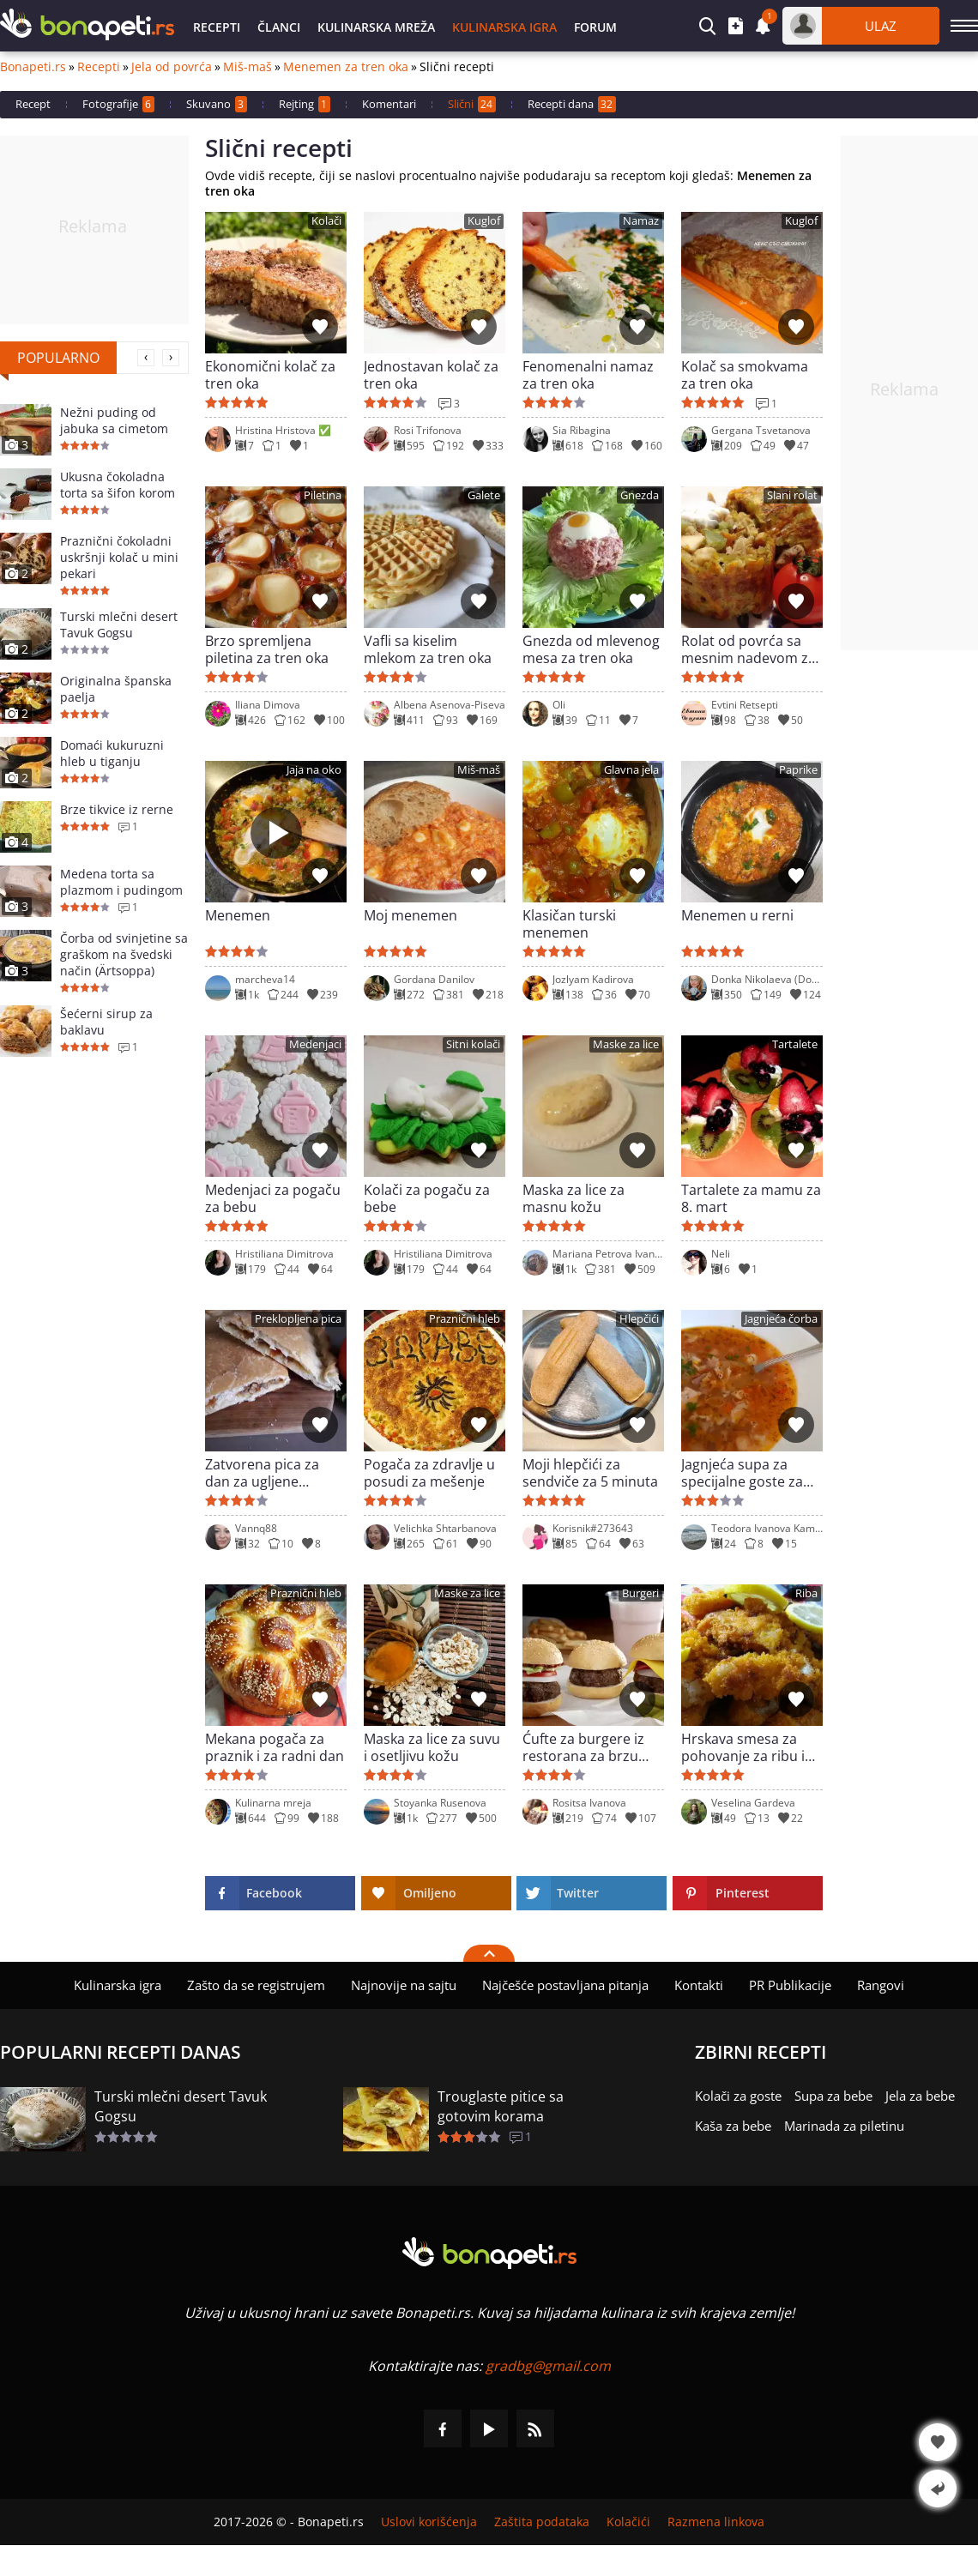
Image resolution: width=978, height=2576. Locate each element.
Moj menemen (410, 916)
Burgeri (640, 1593)
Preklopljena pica (298, 1319)
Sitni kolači (473, 1044)
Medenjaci (315, 1044)
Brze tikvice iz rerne (116, 809)
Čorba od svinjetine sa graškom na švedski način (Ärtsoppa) (124, 954)
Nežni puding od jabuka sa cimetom (114, 420)
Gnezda (639, 495)
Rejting (304, 104)
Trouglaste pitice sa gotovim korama (501, 2106)
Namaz (641, 221)
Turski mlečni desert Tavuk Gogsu (119, 624)
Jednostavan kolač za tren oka (431, 375)
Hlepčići (639, 1319)
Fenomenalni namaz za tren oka (588, 375)
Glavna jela (631, 770)
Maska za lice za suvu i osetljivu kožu (432, 1747)
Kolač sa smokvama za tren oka (744, 375)
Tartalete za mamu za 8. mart (751, 1198)
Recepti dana (572, 104)
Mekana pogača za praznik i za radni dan (274, 1747)
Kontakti (698, 1985)
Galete (484, 495)
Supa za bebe (833, 2095)
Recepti (216, 27)
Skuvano (216, 104)
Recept (33, 104)
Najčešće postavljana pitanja (565, 1985)
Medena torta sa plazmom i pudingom (121, 882)
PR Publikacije (790, 1985)
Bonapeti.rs (33, 67)
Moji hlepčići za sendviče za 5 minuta (590, 1473)
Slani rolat (792, 495)
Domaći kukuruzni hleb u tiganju (112, 753)
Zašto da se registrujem (256, 1985)
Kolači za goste (738, 2095)
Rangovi (880, 1985)
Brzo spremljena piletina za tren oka (267, 649)
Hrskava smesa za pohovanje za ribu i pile (743, 1747)
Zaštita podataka (541, 2522)
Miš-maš (247, 67)
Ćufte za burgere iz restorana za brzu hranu (583, 1747)
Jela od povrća (171, 67)
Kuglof (484, 221)
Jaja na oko (314, 770)
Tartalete (795, 1044)
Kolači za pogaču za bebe (427, 1198)
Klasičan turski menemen (569, 924)
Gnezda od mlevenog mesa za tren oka (591, 649)
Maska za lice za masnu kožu (573, 1198)
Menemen (237, 916)
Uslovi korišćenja (429, 2522)
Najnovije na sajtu (403, 1985)
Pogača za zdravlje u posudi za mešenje (429, 1473)
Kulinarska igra (504, 27)
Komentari (389, 104)
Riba (806, 1593)
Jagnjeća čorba (781, 1319)
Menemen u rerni (737, 916)
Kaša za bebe (733, 2125)
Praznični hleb (464, 1319)
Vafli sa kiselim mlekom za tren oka (428, 649)
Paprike (798, 770)
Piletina (322, 495)
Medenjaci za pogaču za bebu (273, 1198)
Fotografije (118, 104)
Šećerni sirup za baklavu (106, 1021)
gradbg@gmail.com (548, 2365)
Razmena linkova (715, 2522)
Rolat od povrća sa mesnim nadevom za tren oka (748, 649)
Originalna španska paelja (116, 689)
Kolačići (628, 2522)
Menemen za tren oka (345, 67)
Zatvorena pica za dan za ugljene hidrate (262, 1473)
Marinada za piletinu (844, 2125)
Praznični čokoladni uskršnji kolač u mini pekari (119, 557)
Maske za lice (626, 1044)
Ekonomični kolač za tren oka (270, 375)
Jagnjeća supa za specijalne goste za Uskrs (742, 1473)
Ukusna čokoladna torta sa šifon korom (117, 484)
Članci (278, 27)
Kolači (326, 221)
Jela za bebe (920, 2095)
